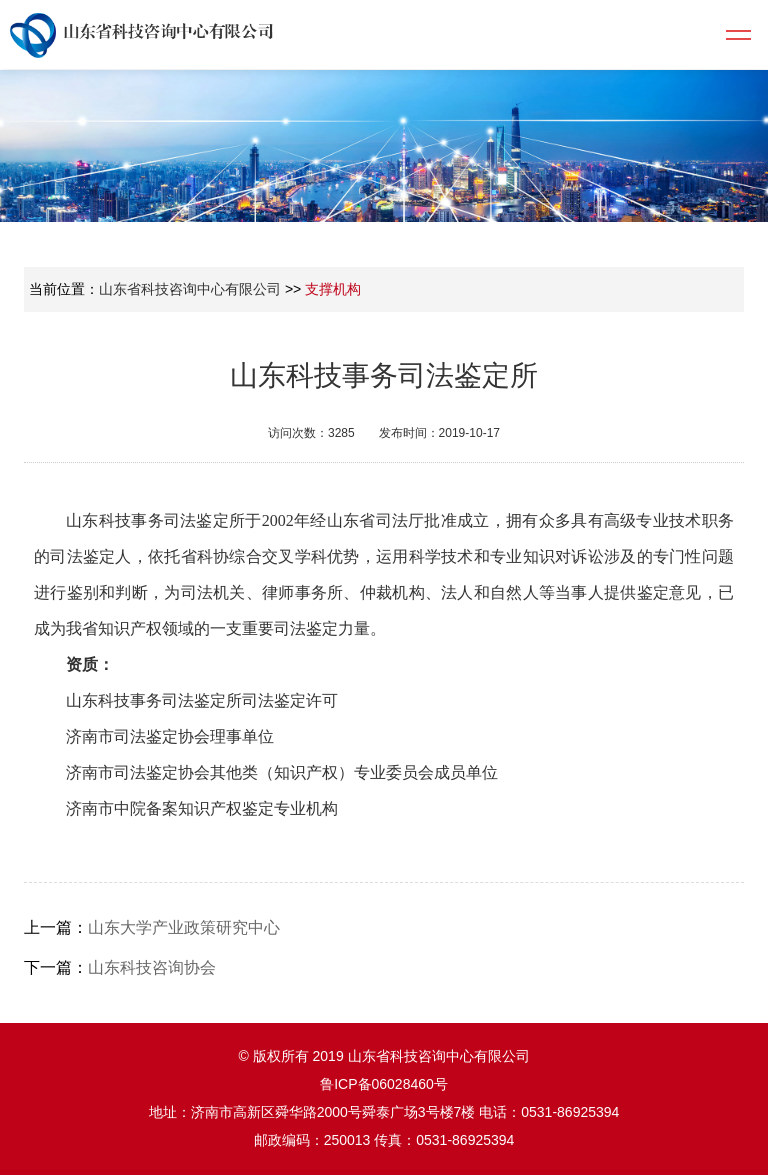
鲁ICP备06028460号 (384, 1084)
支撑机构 (333, 289)
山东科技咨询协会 (152, 967)
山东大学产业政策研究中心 (184, 927)
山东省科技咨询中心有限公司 (190, 289)
